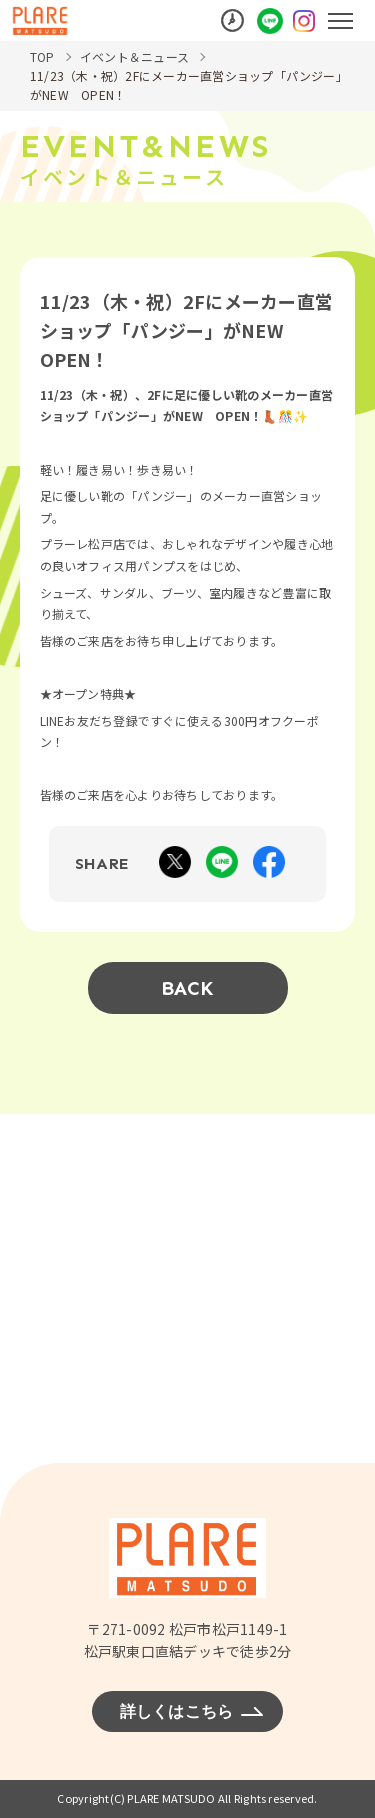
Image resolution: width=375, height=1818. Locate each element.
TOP (42, 56)
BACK (188, 988)
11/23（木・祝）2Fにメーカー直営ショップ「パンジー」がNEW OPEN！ (186, 85)
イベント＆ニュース (134, 56)
